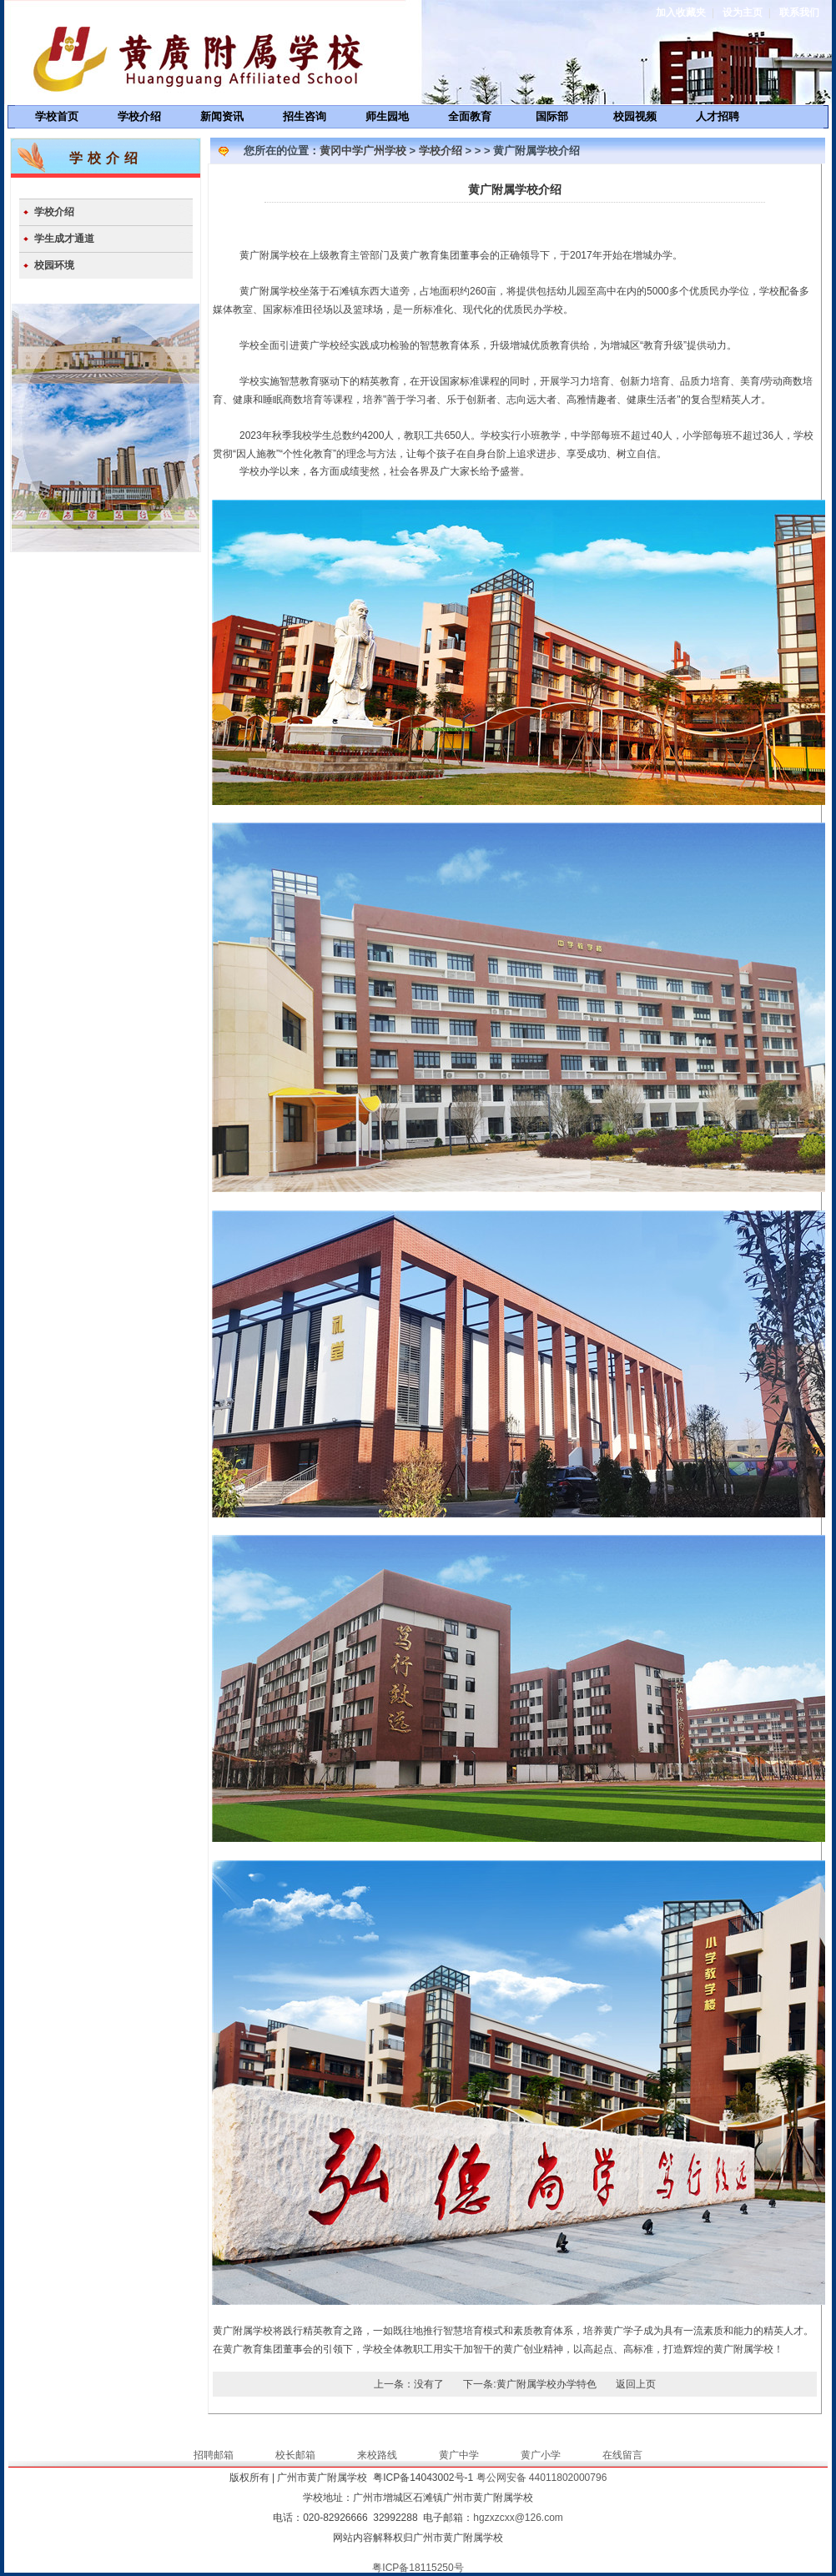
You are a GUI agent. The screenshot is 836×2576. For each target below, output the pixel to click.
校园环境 (54, 265)
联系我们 (799, 12)
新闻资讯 (222, 116)
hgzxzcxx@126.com (518, 2517)
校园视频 (635, 116)
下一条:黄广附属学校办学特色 (529, 2384)
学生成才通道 (64, 238)
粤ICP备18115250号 (417, 2567)
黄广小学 (541, 2455)
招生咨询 (304, 116)
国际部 (552, 116)
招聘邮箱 (214, 2455)
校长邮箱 (295, 2455)
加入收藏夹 (681, 12)
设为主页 (743, 12)
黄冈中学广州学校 (363, 150)
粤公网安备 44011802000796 (541, 2477)
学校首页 (56, 116)
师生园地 (387, 116)
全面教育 (469, 116)
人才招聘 (717, 116)
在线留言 (622, 2455)
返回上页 (636, 2384)
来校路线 (377, 2455)
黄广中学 (459, 2455)
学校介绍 (139, 116)
